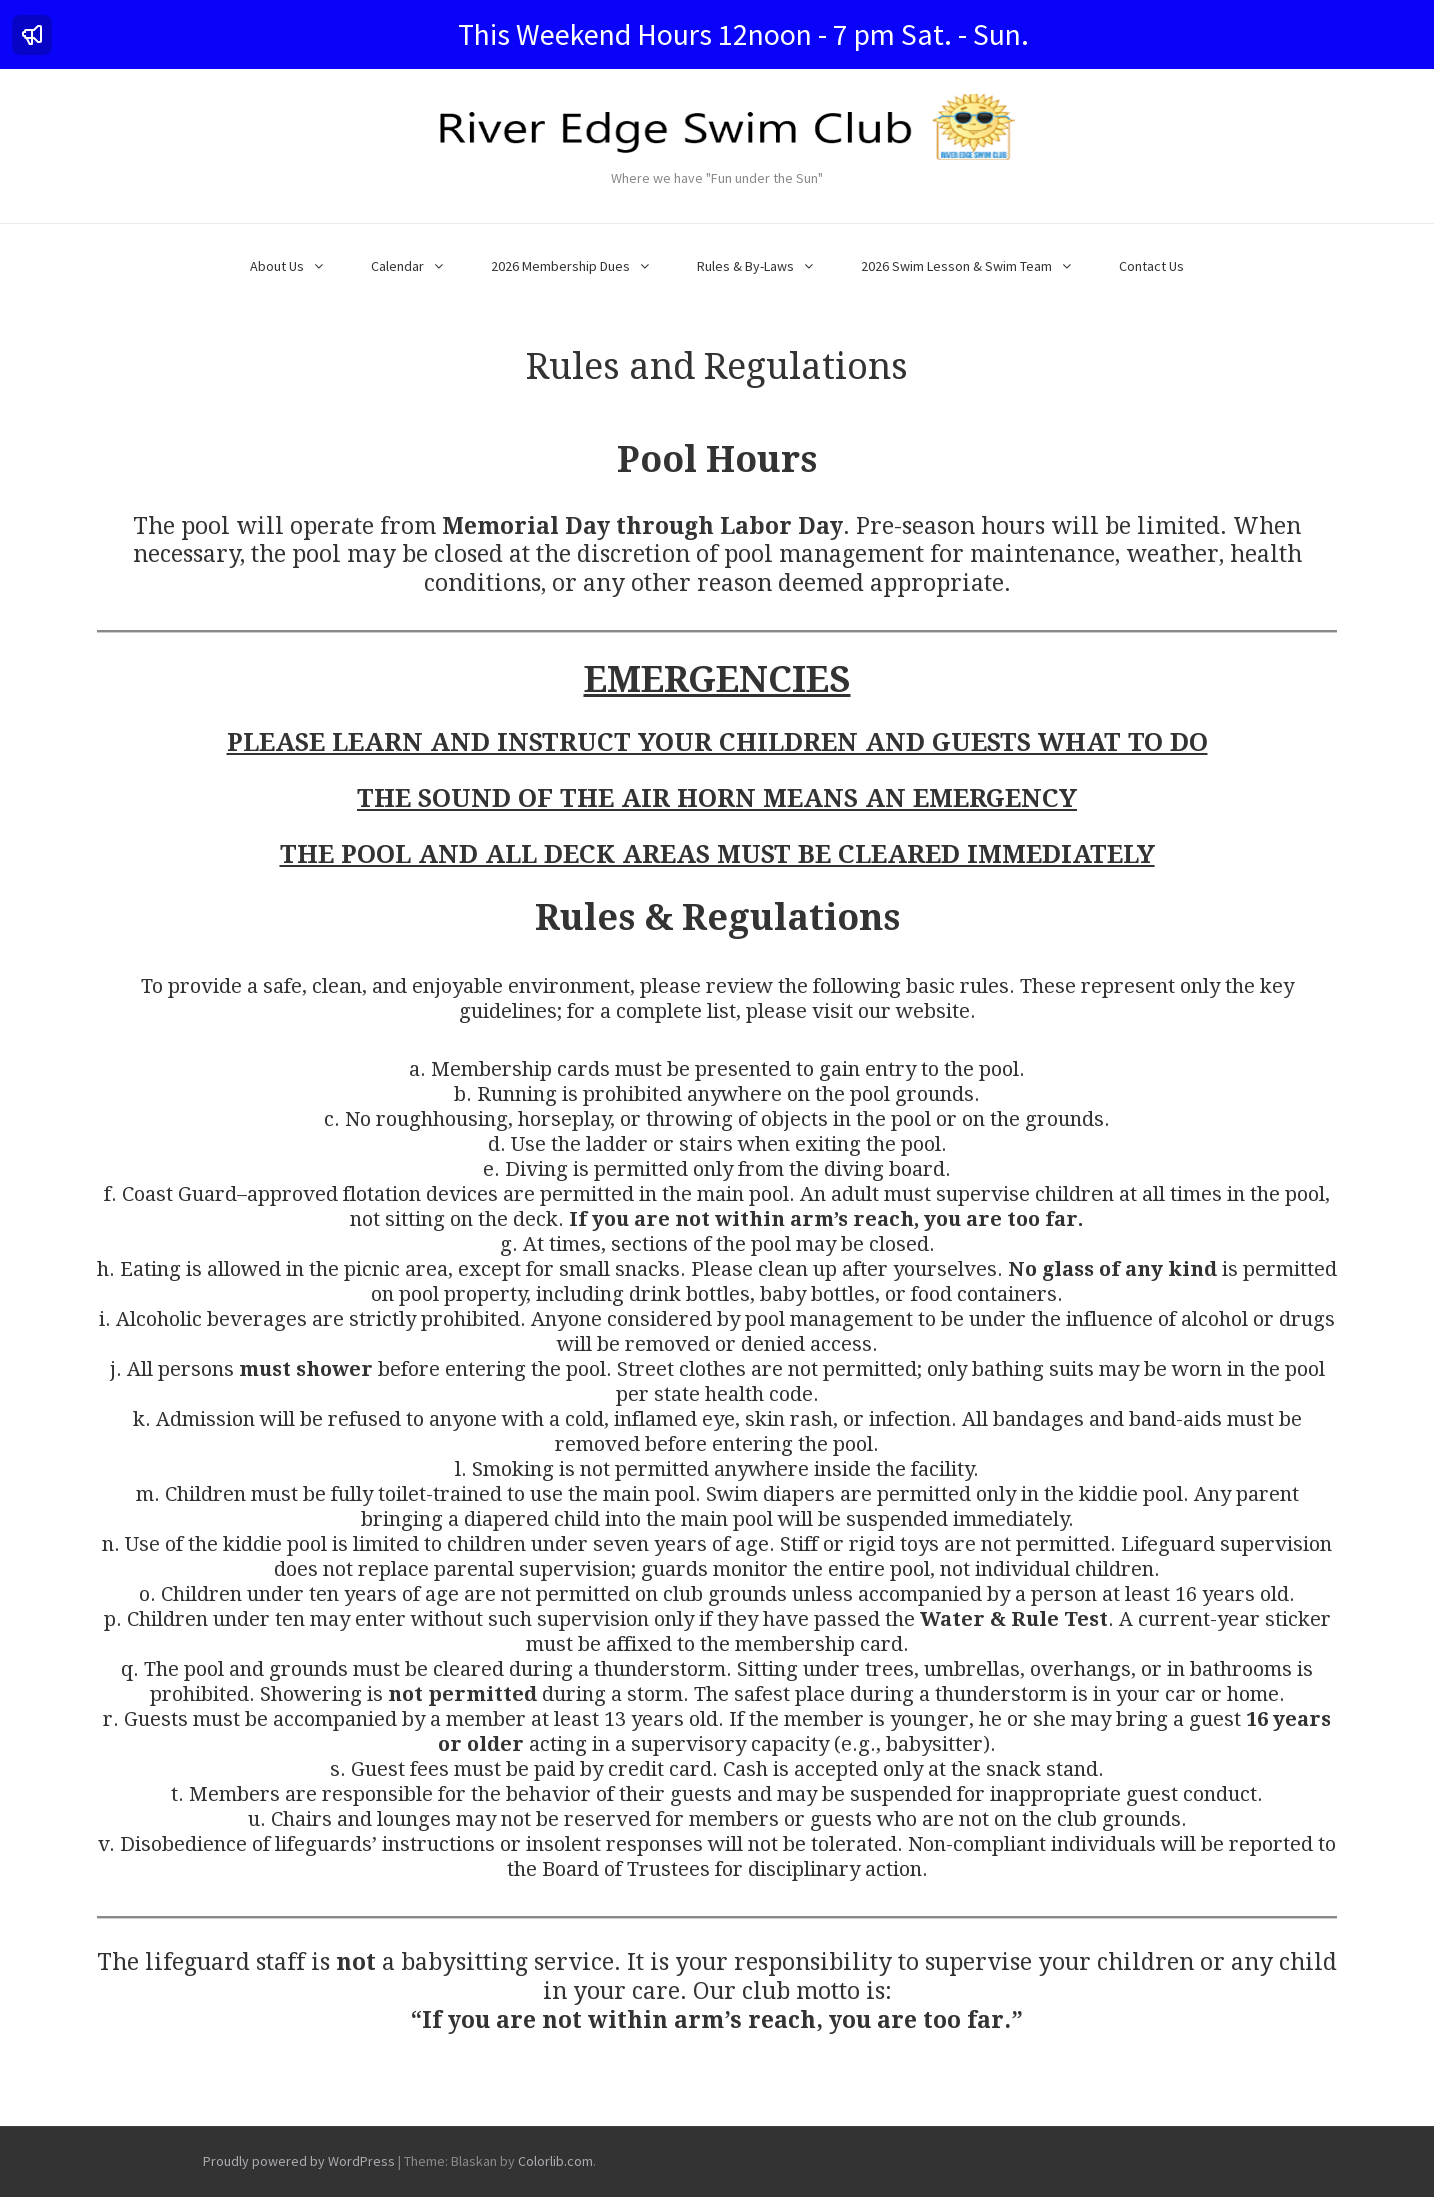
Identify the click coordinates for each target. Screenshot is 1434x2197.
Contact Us (1151, 266)
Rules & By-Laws (745, 266)
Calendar (397, 266)
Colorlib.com (555, 2161)
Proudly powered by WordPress (299, 2161)
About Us (277, 266)
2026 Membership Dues (560, 266)
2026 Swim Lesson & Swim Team (956, 266)
